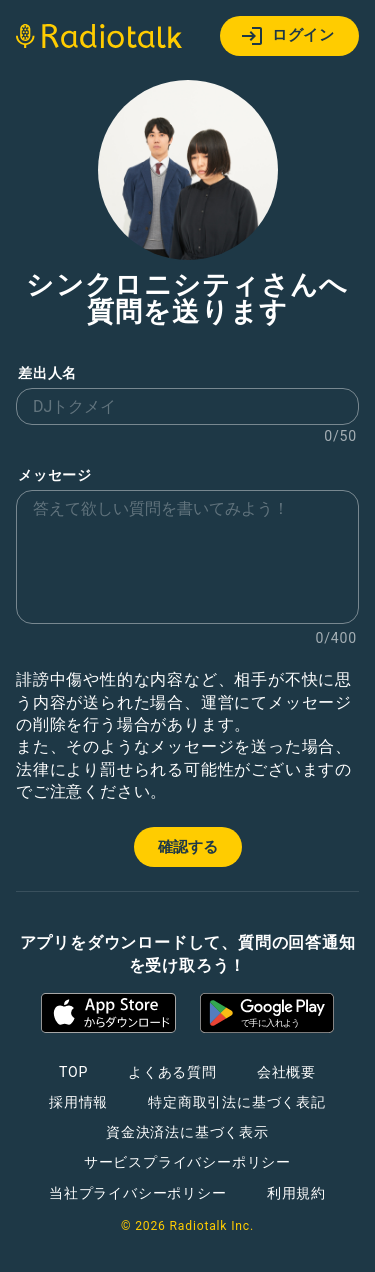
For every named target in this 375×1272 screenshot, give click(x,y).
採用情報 (78, 1102)
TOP (73, 1072)
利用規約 (296, 1193)
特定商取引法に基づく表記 (237, 1102)
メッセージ (55, 475)
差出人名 (47, 373)
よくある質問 (172, 1072)
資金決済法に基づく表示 (187, 1132)
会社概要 (286, 1072)
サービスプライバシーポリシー (187, 1162)
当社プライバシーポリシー (138, 1193)
